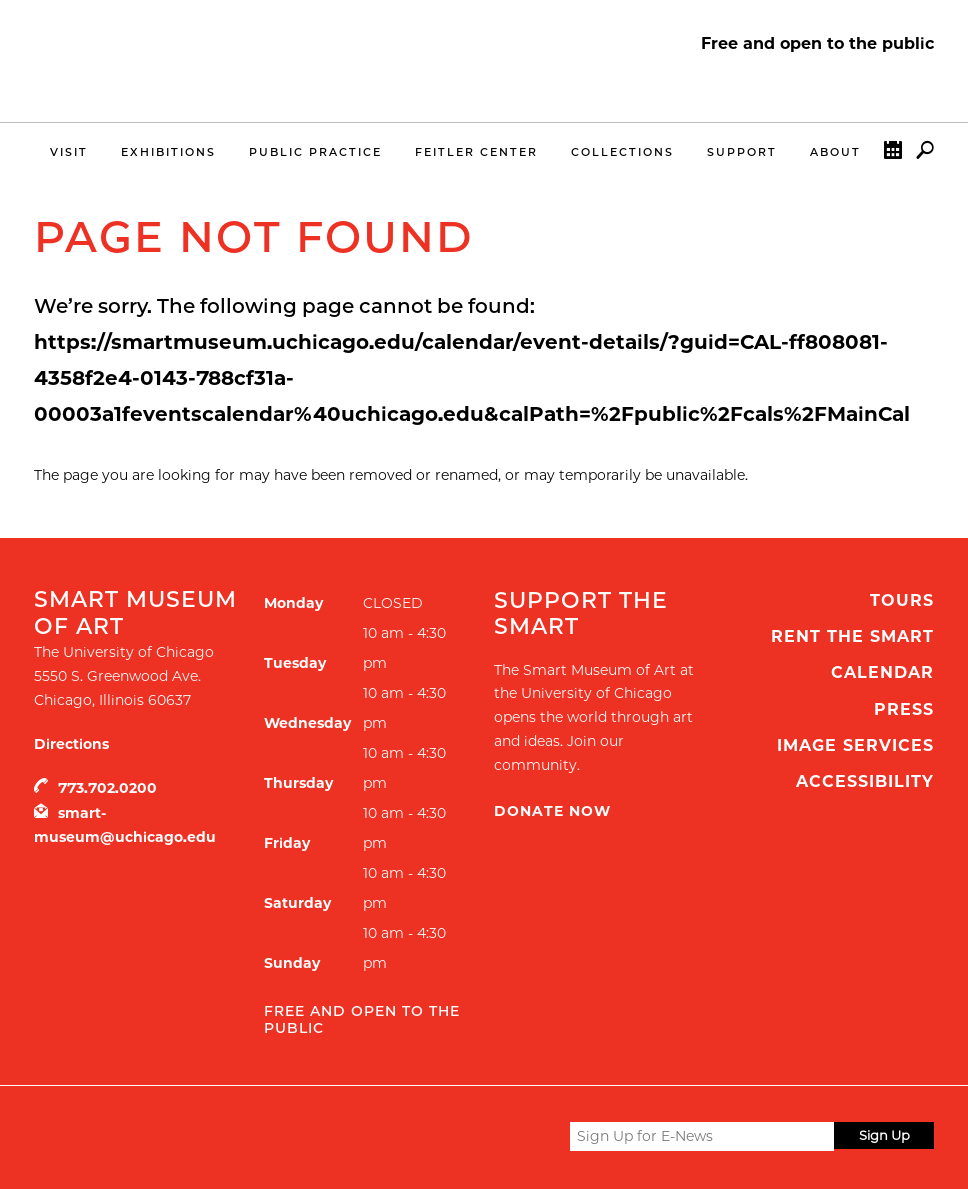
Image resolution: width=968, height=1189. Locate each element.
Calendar (893, 154)
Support (742, 152)
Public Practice (315, 152)
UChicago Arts (226, 1136)
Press (904, 709)
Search (925, 154)
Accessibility (865, 781)
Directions (71, 744)
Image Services (855, 745)
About (835, 152)
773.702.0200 (107, 788)
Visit (69, 152)
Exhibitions (168, 152)
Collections (622, 152)
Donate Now (552, 811)
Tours (902, 600)
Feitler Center (476, 152)
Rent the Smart (852, 636)
